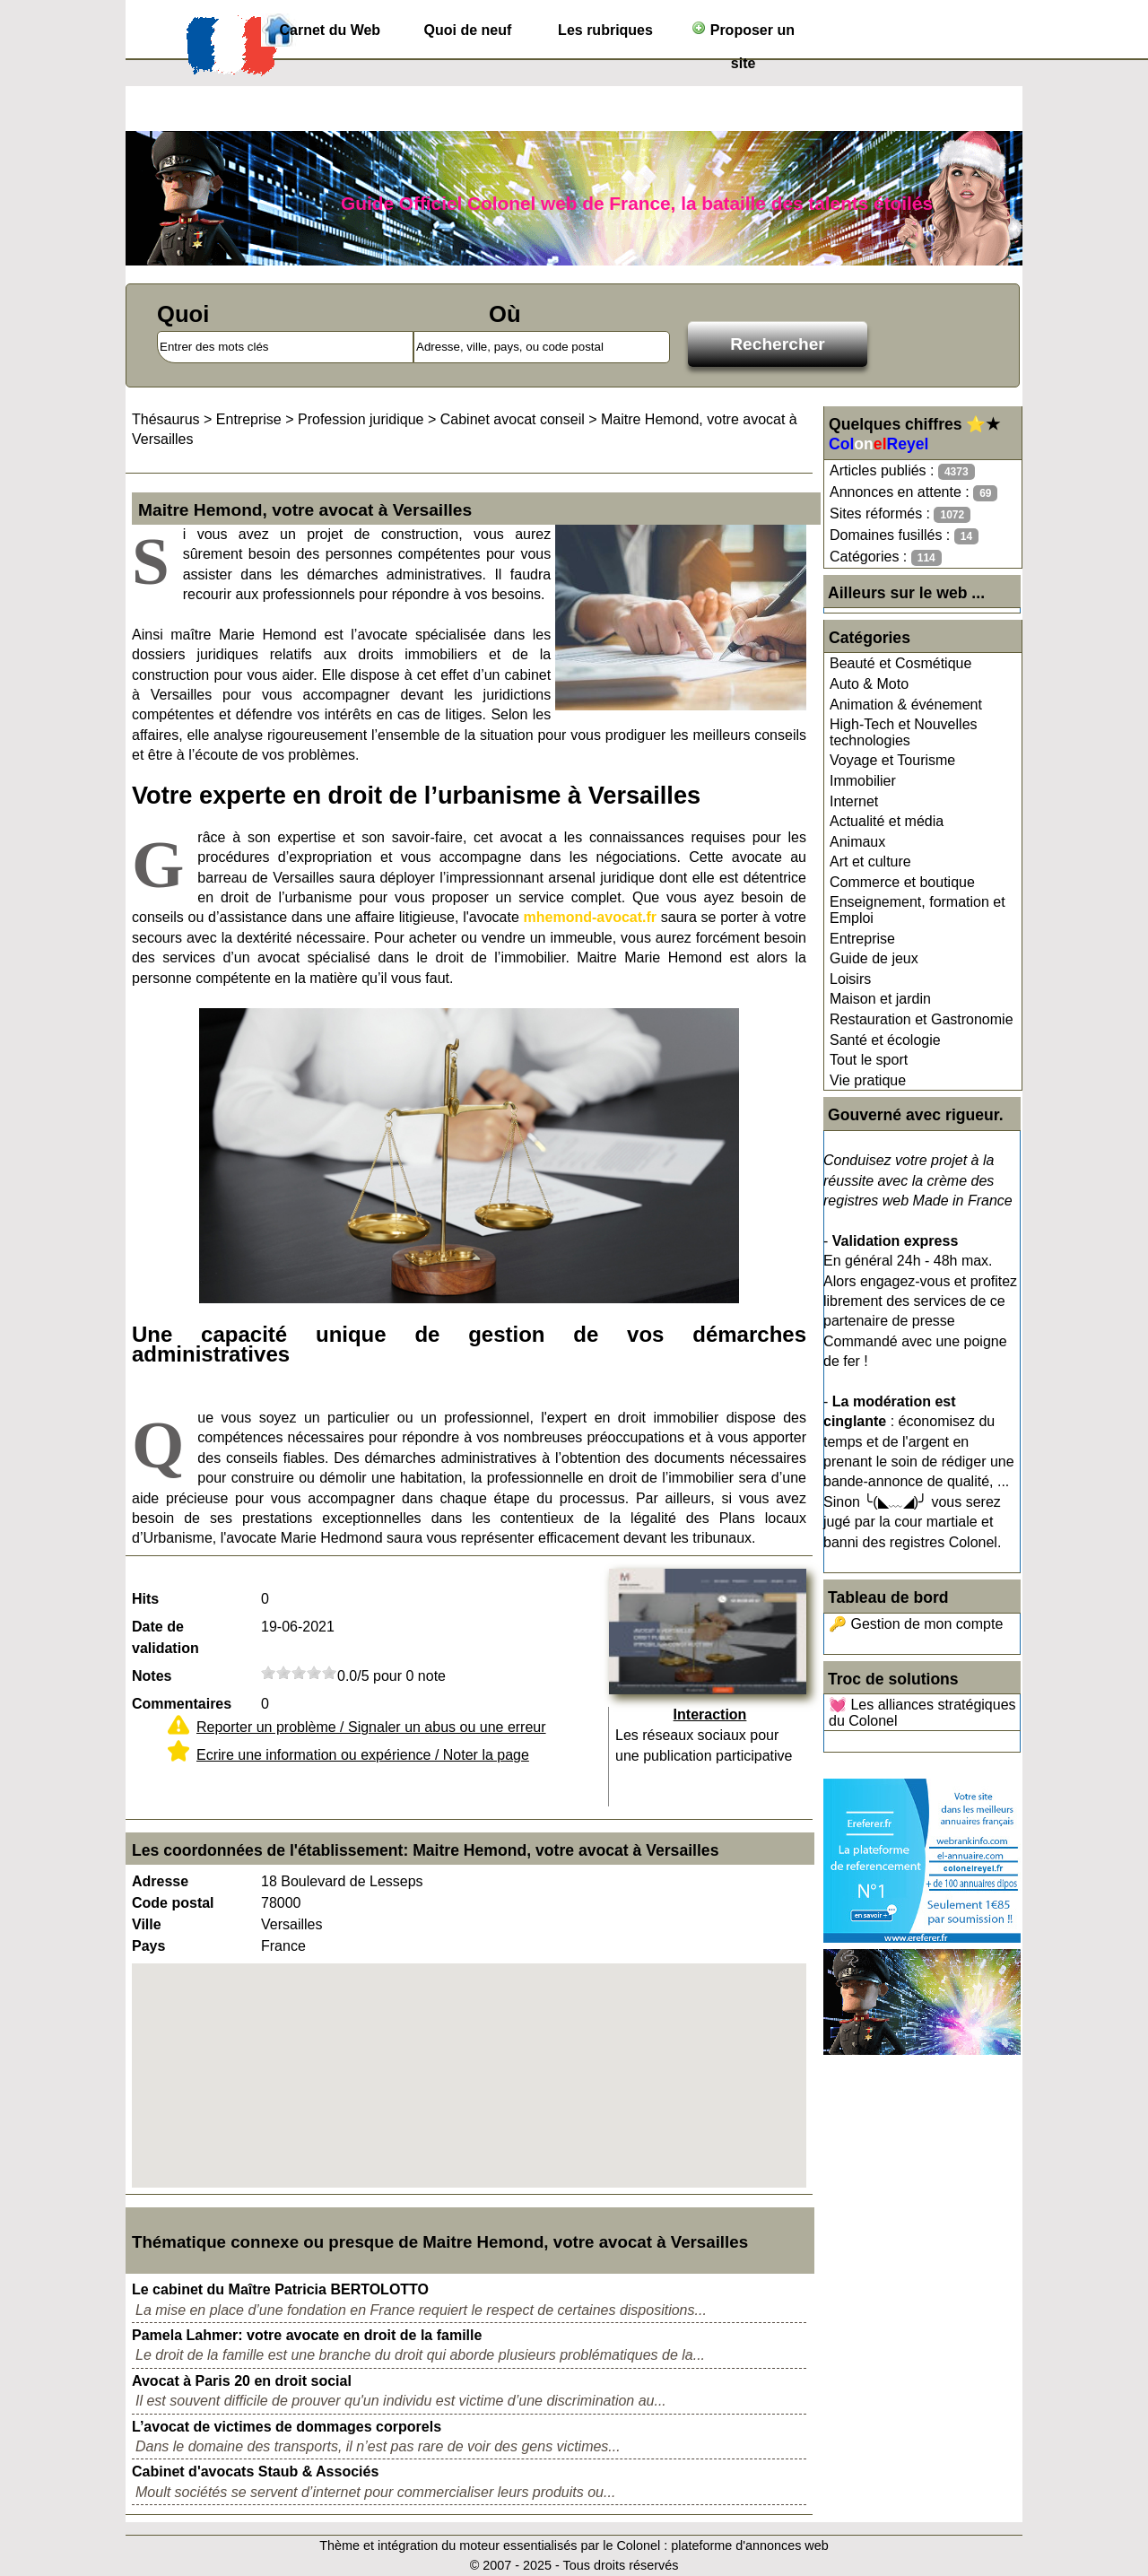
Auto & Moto (869, 684)
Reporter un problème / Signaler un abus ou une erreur (371, 1727)
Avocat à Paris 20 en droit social (242, 2381)
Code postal (173, 1902)
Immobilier (863, 780)
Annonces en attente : (913, 492)
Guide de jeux (874, 958)
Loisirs (850, 979)
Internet (854, 801)
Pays (148, 1946)
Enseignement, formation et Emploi (917, 910)
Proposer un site (743, 34)
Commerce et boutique (902, 882)
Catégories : (886, 557)
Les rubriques (605, 30)
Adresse (160, 1881)
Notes (151, 1676)
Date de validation (165, 1637)
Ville (146, 1924)
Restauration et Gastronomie (921, 1019)
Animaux (857, 841)
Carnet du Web (330, 30)
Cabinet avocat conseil (512, 419)
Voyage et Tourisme (892, 760)
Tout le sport (869, 1059)
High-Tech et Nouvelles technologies (904, 732)
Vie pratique (868, 1080)
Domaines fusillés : (904, 535)
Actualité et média (887, 821)
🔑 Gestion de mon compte (916, 1624)
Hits (145, 1598)
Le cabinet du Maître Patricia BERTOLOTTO (280, 2289)
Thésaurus (166, 419)
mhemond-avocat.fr (590, 917)
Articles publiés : (902, 471)
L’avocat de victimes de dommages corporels (286, 2426)
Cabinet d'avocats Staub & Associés (255, 2471)
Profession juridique (361, 419)
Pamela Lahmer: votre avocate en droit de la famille (307, 2335)
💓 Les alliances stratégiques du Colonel (922, 1712)
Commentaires (181, 1703)
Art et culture (870, 861)
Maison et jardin (880, 998)
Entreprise (862, 938)
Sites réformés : (900, 514)
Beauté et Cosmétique (900, 663)
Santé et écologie (885, 1040)
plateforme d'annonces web (750, 2545)
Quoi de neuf (468, 30)
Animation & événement (906, 704)
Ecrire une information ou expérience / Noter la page (362, 1754)
